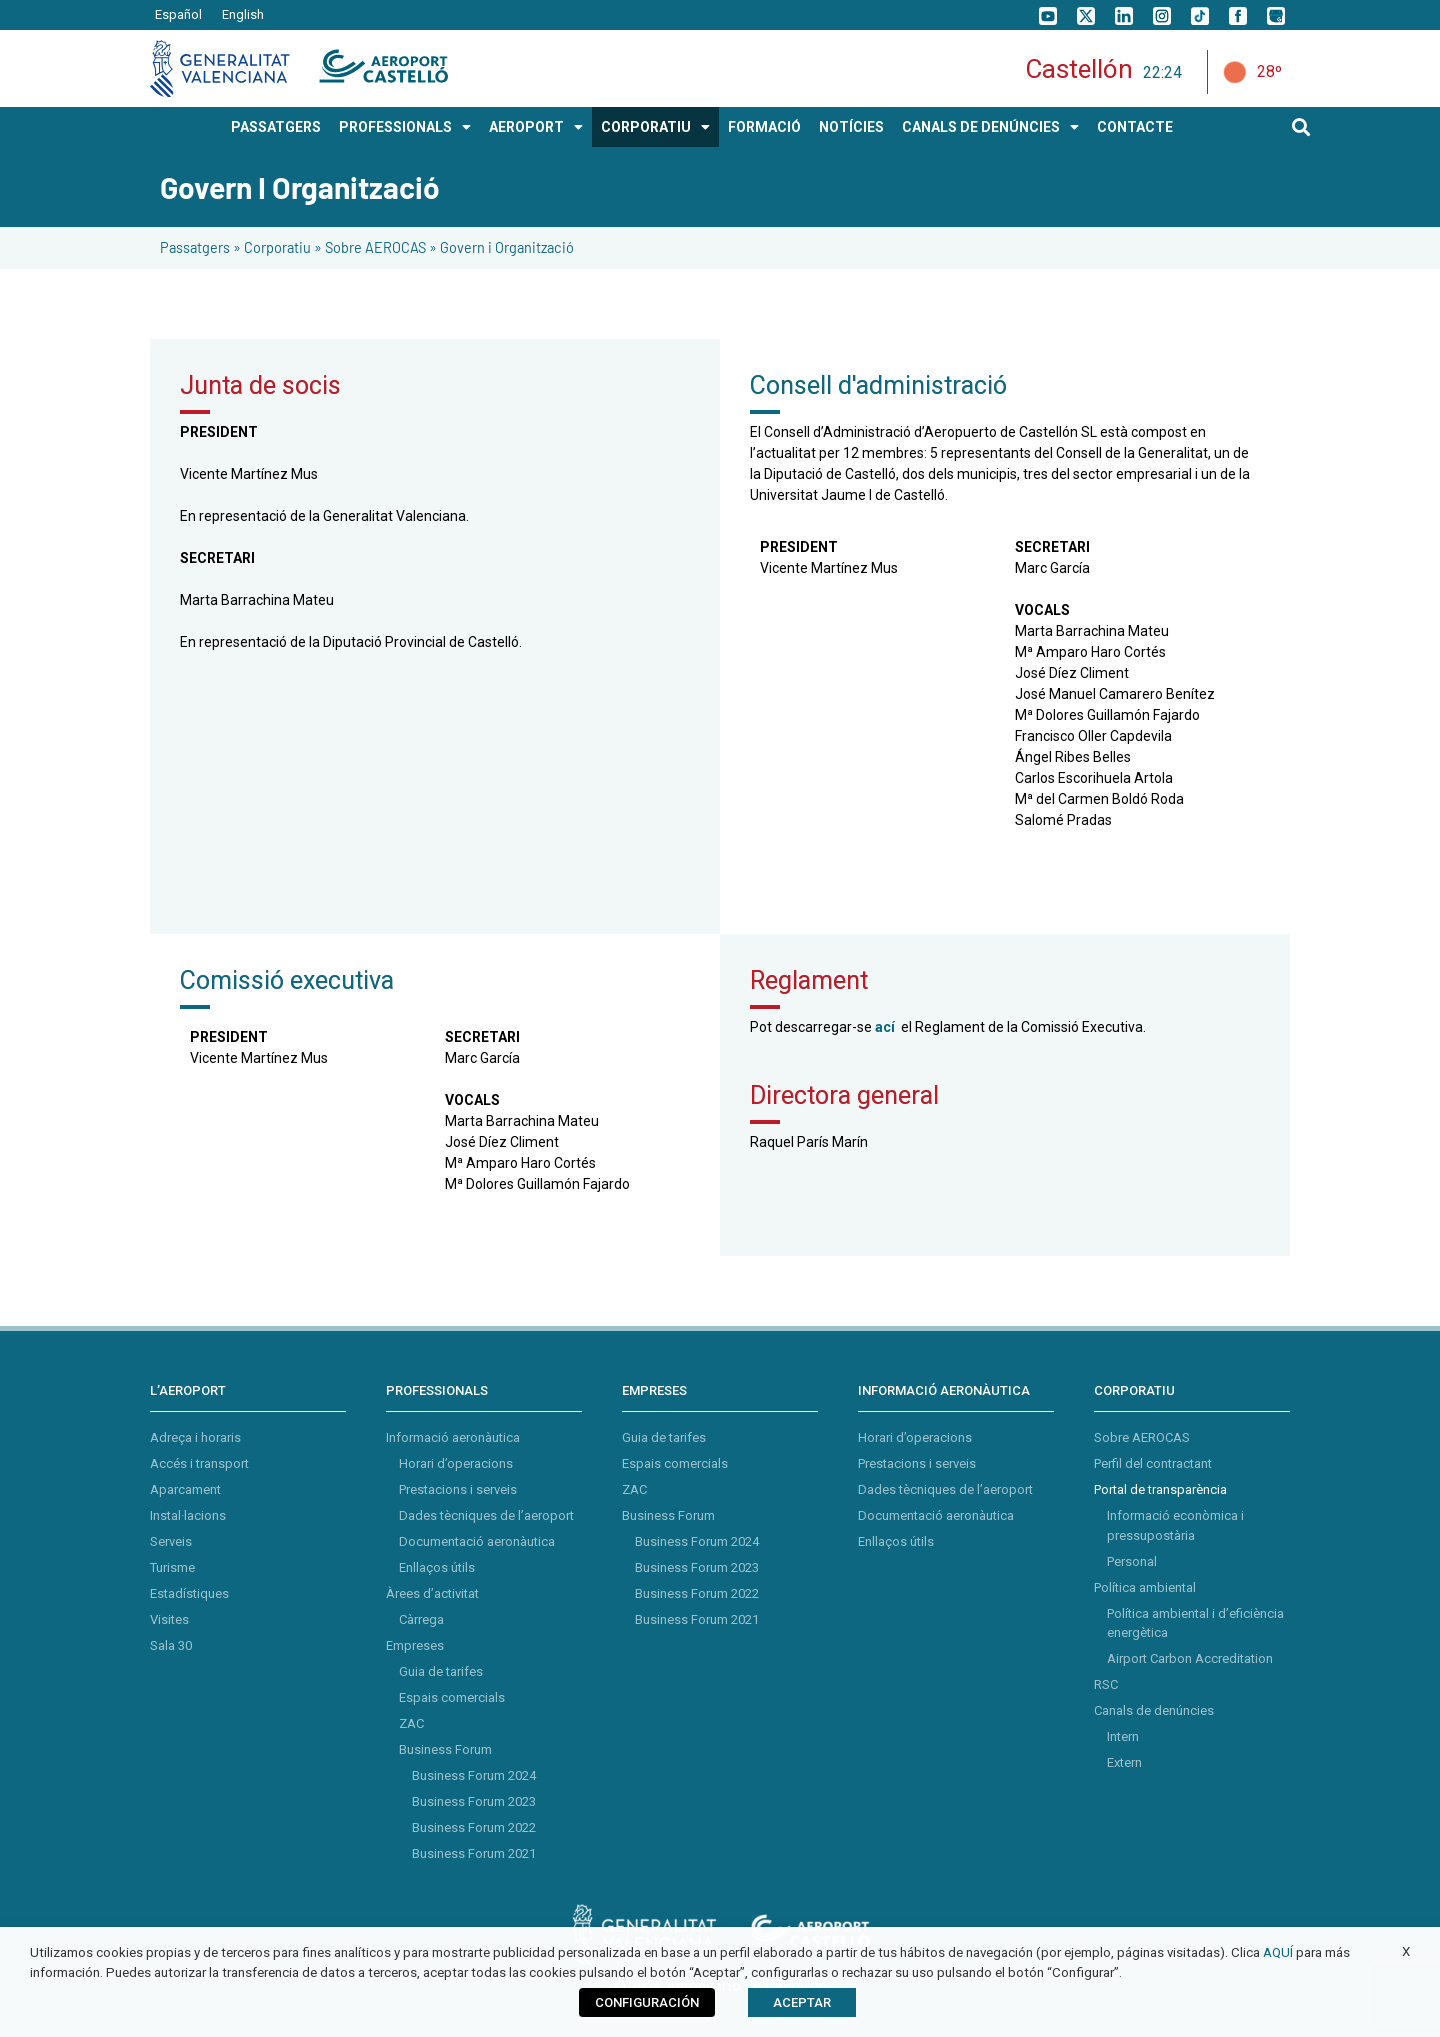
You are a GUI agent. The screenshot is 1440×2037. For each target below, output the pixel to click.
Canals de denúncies (1154, 1710)
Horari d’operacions (456, 1463)
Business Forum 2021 (474, 1853)
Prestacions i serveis (458, 1489)
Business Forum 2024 (474, 1775)
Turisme (172, 1567)
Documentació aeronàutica (477, 1541)
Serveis (171, 1541)
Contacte (1135, 127)
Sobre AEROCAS (375, 247)
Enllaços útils (437, 1567)
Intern (1123, 1736)
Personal (1132, 1561)
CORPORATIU (655, 127)
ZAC (411, 1723)
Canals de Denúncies (990, 127)
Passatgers (195, 247)
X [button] (1406, 1951)
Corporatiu (277, 247)
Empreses (415, 1645)
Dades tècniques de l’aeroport (486, 1515)
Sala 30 (171, 1645)
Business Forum (445, 1749)
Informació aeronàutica (453, 1437)
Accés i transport (199, 1463)
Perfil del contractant (1153, 1463)
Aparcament (185, 1489)
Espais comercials (452, 1697)
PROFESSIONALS (405, 127)
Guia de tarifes (441, 1671)
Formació (764, 127)
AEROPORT (536, 127)
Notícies (851, 127)
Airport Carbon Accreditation (1190, 1658)
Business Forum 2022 (474, 1827)
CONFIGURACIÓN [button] (647, 2002)
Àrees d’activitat (432, 1593)
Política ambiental (1145, 1587)
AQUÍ (1278, 1952)
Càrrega (421, 1619)
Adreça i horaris (195, 1437)
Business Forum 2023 (474, 1801)
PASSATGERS (276, 127)
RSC (1106, 1684)
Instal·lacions (188, 1515)
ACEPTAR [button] (802, 2002)
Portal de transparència (1160, 1489)
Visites (169, 1619)
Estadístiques (189, 1593)
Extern (1124, 1762)
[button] (1301, 127)
